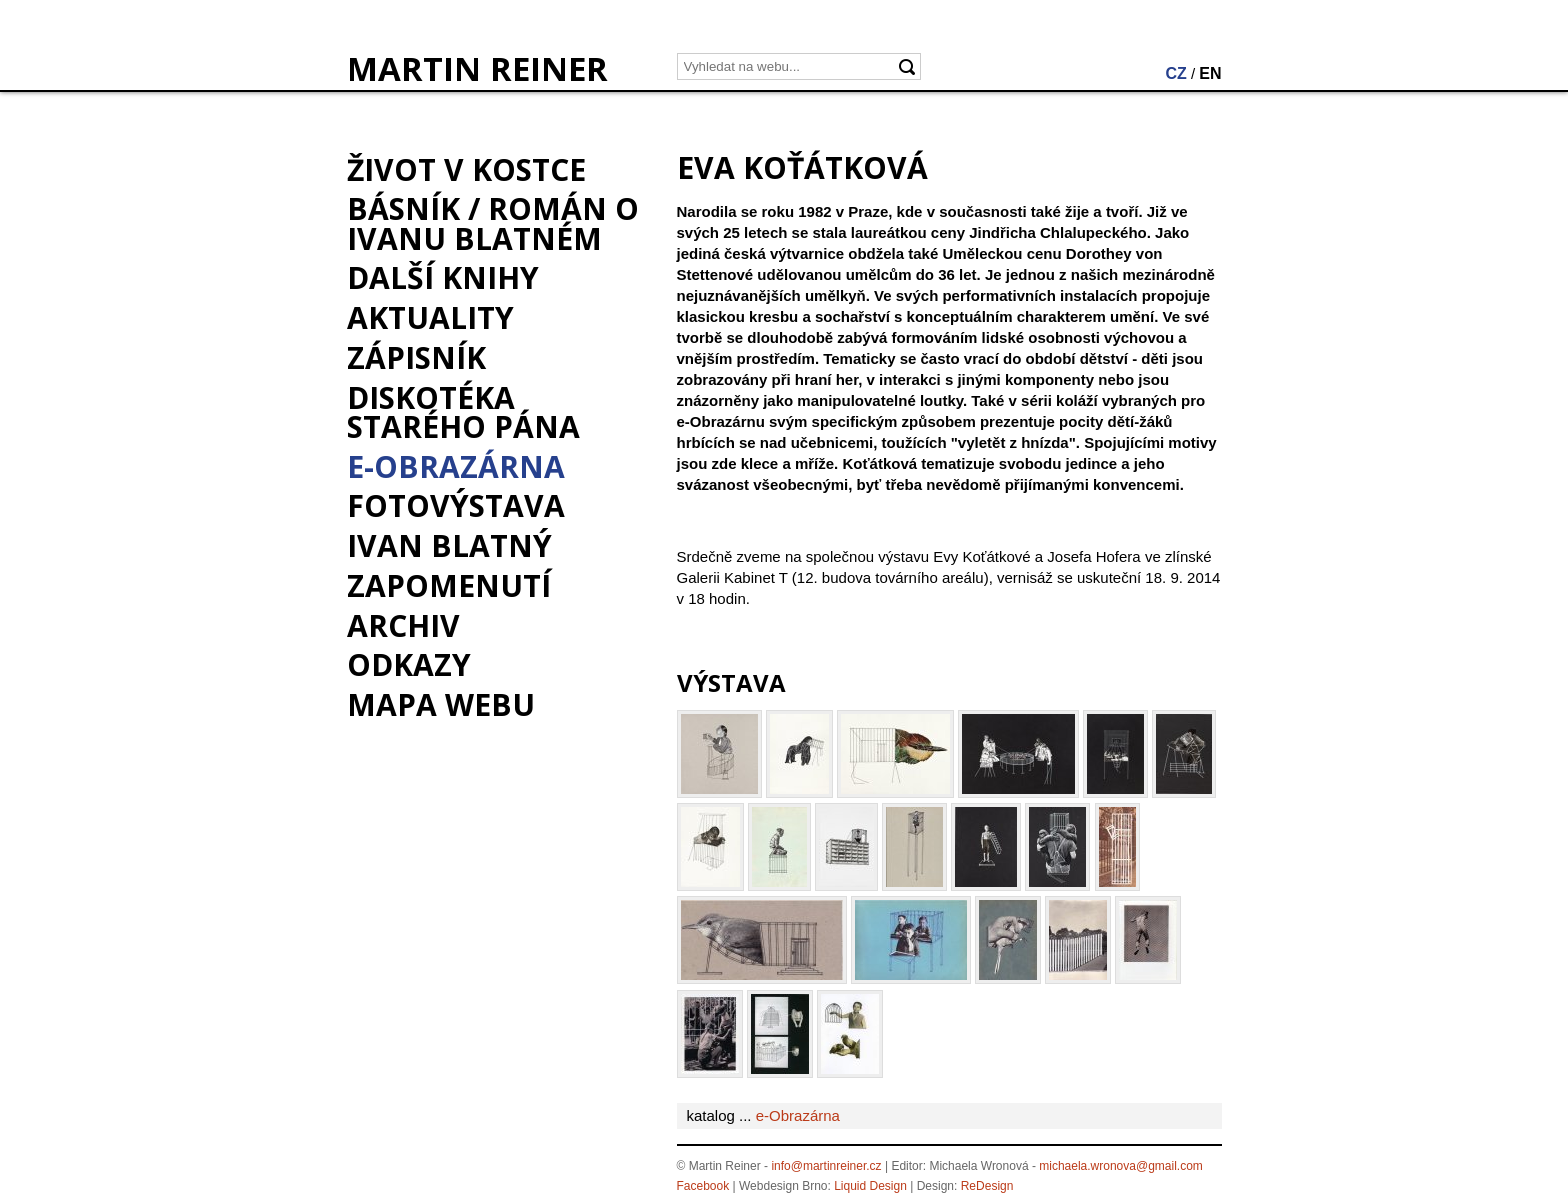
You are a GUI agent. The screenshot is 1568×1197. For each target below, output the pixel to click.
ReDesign (987, 1186)
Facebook (703, 1186)
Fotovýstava (456, 505)
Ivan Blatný (449, 545)
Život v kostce (466, 169)
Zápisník (416, 357)
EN (1210, 73)
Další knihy (443, 277)
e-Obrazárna (456, 466)
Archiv (403, 625)
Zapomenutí (449, 585)
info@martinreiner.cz (826, 1166)
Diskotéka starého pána (463, 412)
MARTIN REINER (477, 69)
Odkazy (409, 664)
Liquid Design (870, 1186)
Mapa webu (441, 704)
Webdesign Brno (783, 1186)
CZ (1175, 73)
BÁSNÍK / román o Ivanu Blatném (493, 223)
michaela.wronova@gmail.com (1121, 1166)
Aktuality (430, 317)
